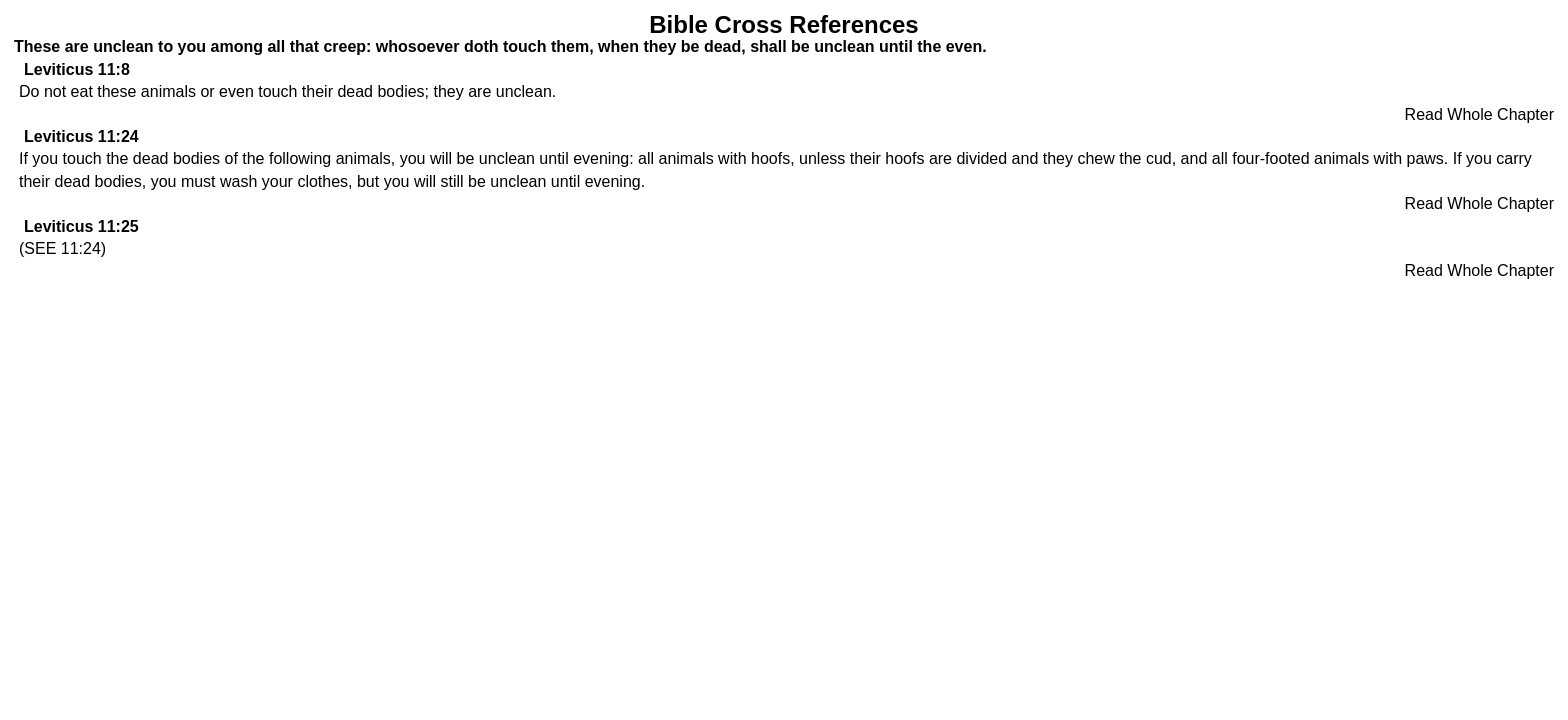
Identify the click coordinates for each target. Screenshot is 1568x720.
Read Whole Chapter (1479, 114)
